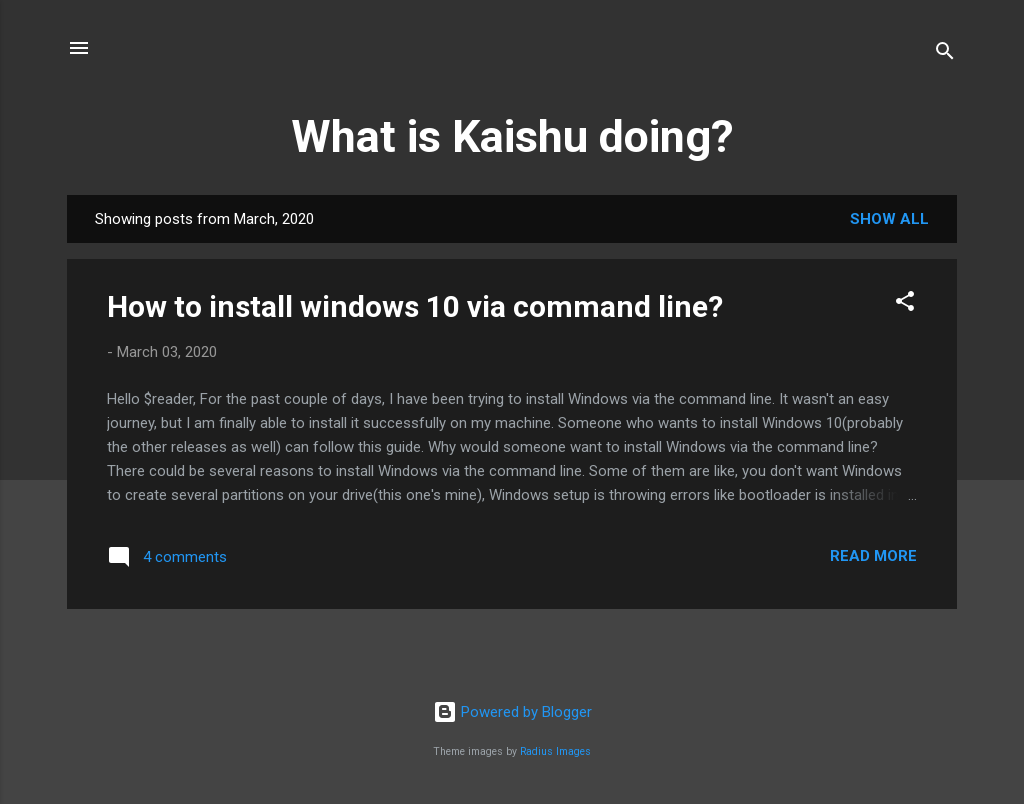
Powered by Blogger (512, 712)
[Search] (945, 54)
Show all (889, 219)
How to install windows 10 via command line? (415, 306)
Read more (873, 556)
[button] (905, 304)
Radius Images (555, 751)
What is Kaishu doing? (512, 136)
